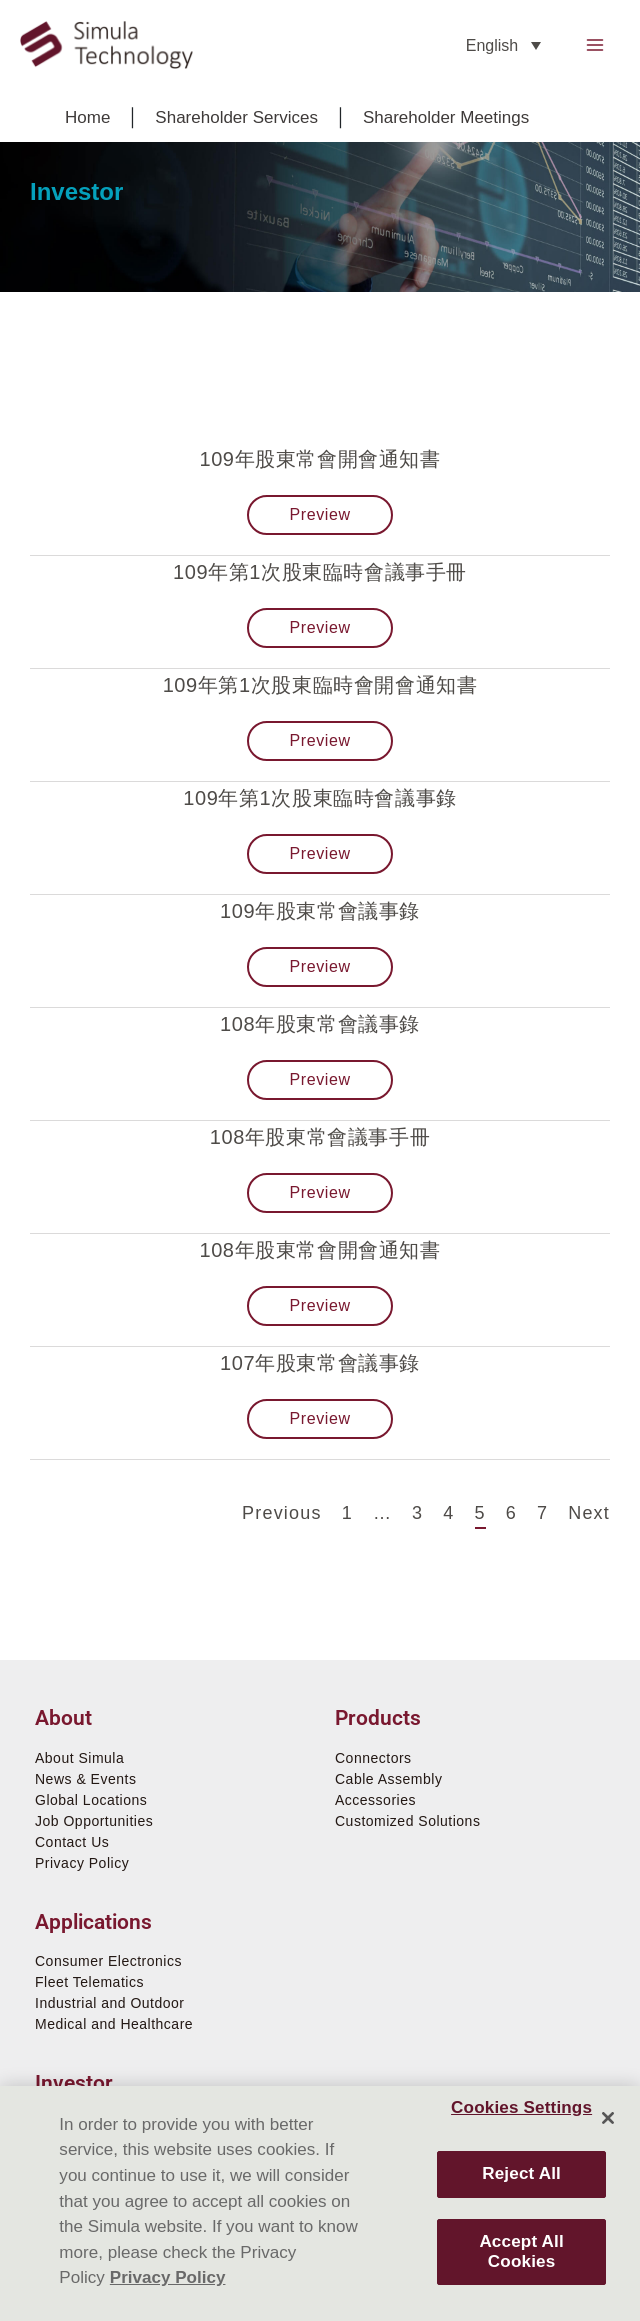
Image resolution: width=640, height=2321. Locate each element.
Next (589, 1513)
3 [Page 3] (417, 1511)
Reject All (521, 2173)
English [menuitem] (492, 45)
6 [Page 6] (511, 1511)
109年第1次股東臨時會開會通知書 (320, 685)
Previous (282, 1513)
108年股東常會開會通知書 (319, 1250)
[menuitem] (503, 45)
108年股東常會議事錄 (320, 1024)
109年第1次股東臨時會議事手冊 (320, 572)
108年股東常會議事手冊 (320, 1137)
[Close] (608, 2118)
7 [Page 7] (542, 1511)
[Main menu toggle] (595, 45)
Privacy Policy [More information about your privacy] (168, 2277)
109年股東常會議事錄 (320, 911)
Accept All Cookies (521, 2251)
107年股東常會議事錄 (320, 1363)
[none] (503, 45)
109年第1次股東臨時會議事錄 (320, 798)
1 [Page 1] (347, 1511)
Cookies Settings (521, 2107)
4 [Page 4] (448, 1511)
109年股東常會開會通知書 (319, 459)
